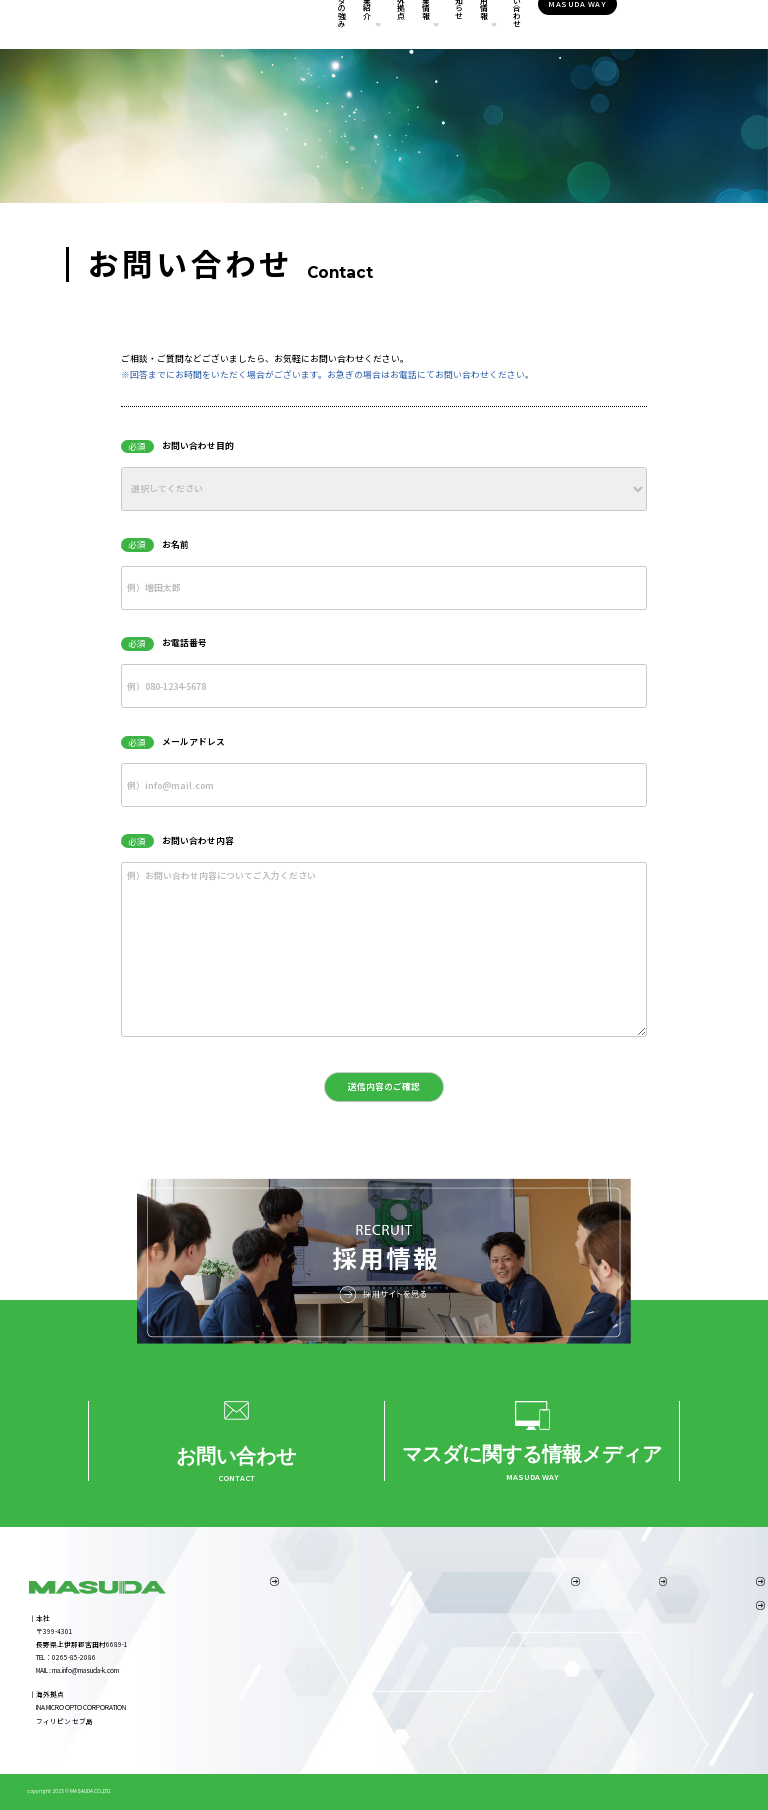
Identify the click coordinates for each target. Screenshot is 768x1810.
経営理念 (516, 1624)
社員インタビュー (601, 1624)
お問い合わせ (584, 25)
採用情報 (517, 25)
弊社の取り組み (526, 1686)
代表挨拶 (516, 1609)
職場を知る (590, 1640)
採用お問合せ (594, 1671)
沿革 (509, 1671)
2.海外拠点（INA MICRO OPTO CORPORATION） (287, 1624)
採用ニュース (594, 1655)
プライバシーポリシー (695, 1680)
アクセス (516, 1655)
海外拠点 (357, 25)
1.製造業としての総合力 (256, 1609)
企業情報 (407, 25)
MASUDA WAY (665, 24)
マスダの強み (238, 25)
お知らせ (466, 25)
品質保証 (382, 1729)
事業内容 (382, 1609)
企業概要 (516, 1640)
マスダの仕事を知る (604, 1609)
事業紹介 (298, 25)
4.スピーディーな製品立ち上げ (266, 1667)
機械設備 (382, 1744)
